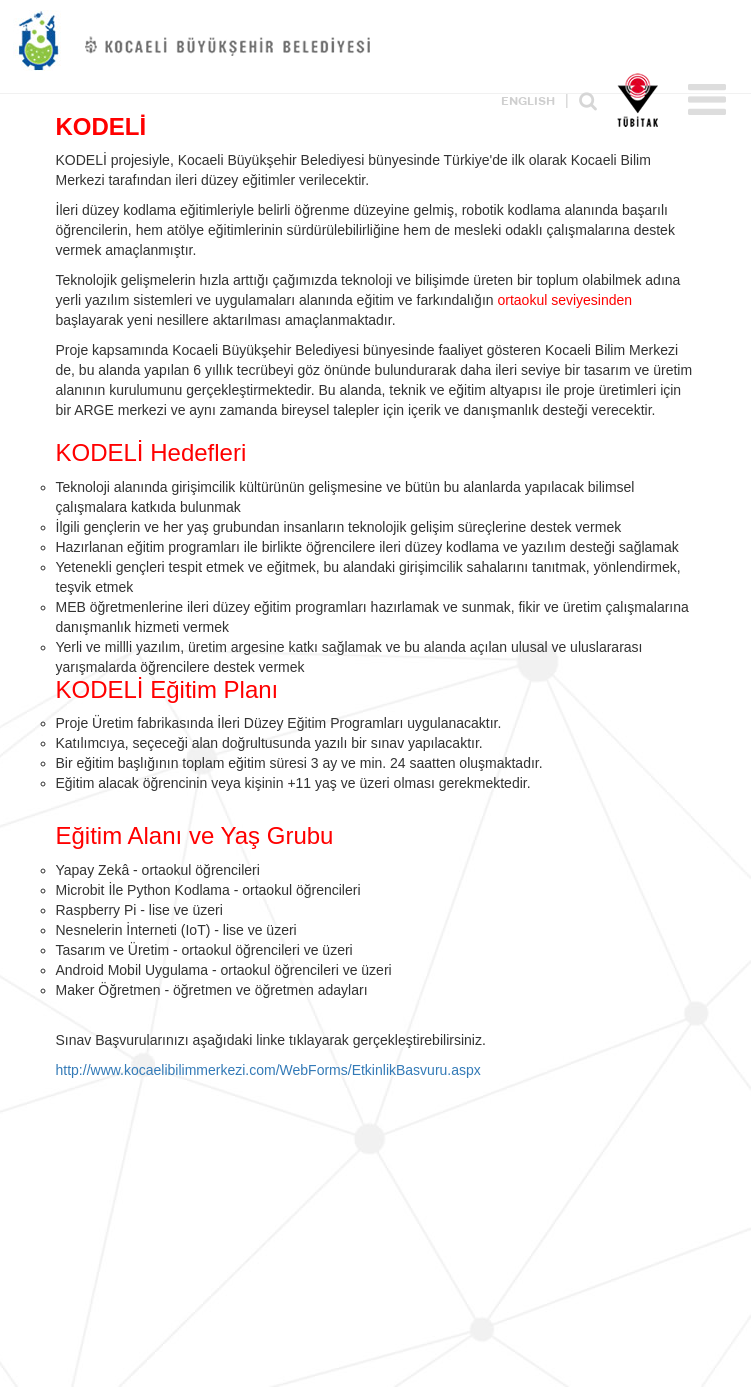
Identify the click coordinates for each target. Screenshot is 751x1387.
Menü (707, 99)
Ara (588, 101)
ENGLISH (528, 102)
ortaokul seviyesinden (564, 300)
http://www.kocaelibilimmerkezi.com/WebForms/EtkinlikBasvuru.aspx (268, 1070)
